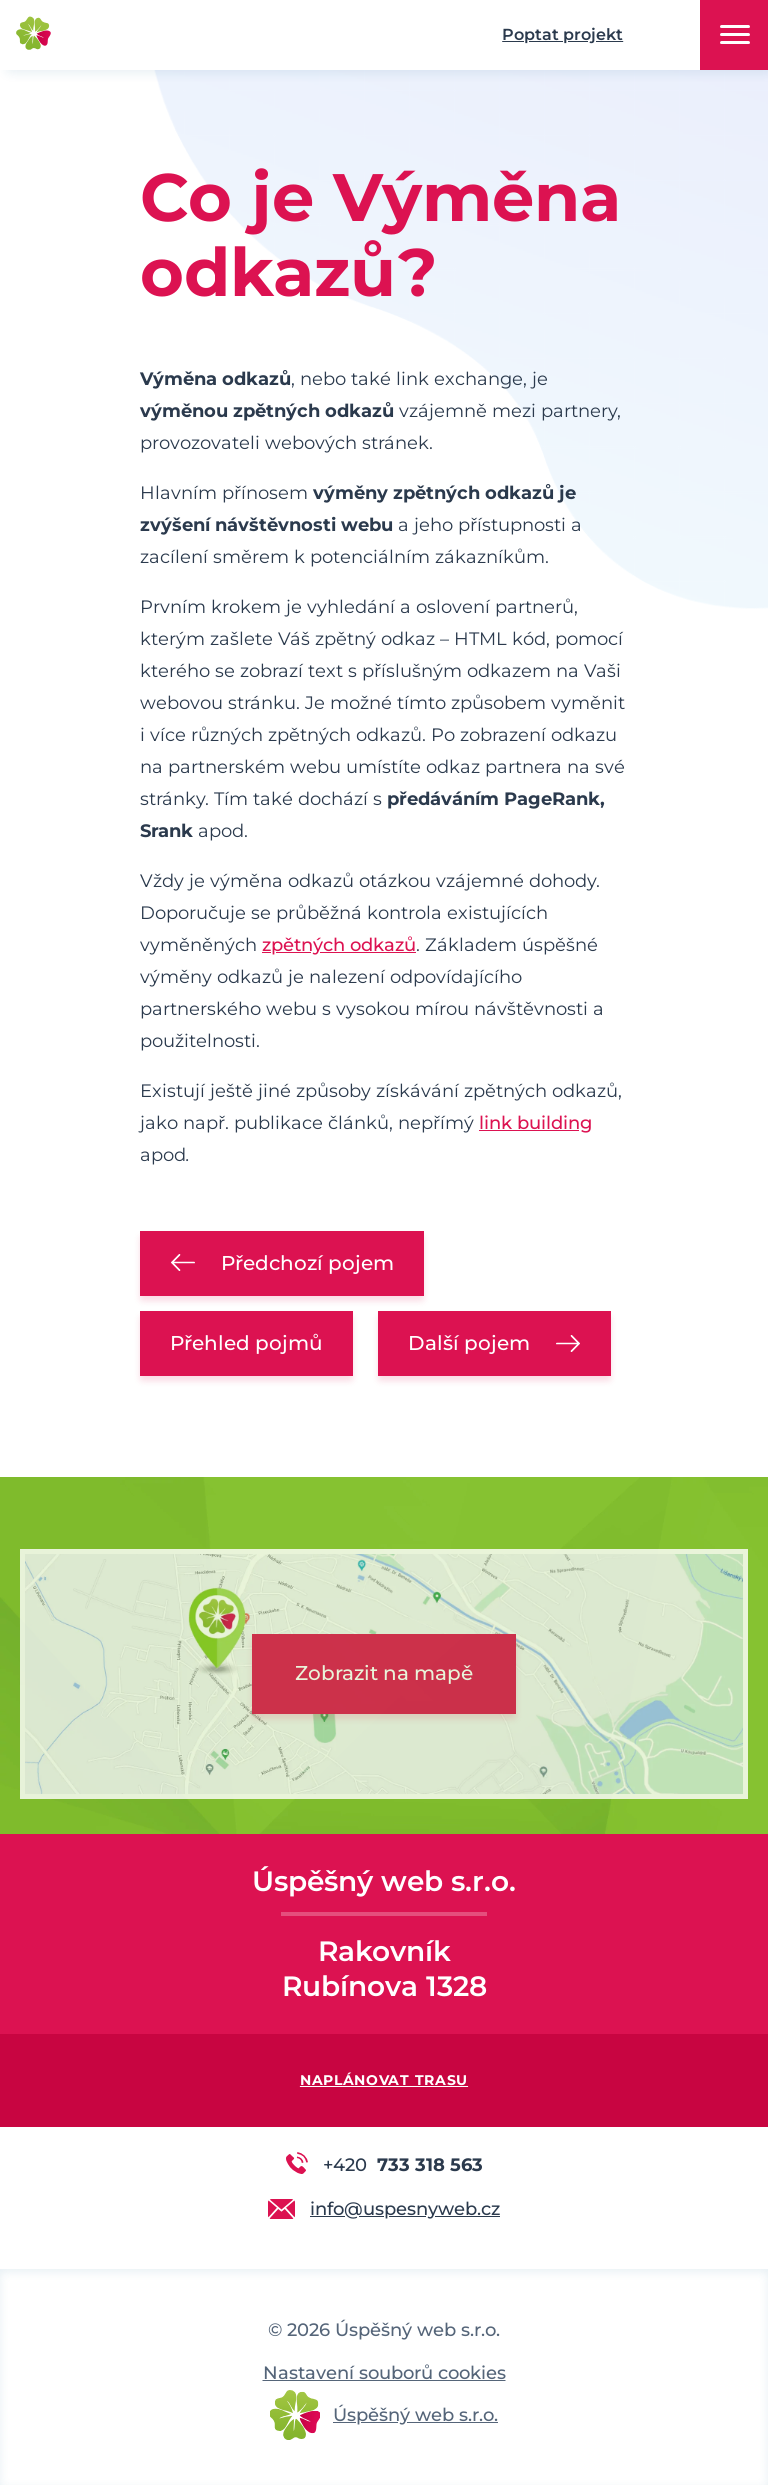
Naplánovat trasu (384, 2080)
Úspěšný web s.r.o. (415, 2415)
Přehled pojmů (246, 1343)
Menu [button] (735, 34)
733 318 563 (403, 2164)
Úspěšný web (140, 35)
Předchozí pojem (307, 1263)
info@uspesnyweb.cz (405, 2209)
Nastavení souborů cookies (384, 2373)
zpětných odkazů (339, 945)
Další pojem (469, 1343)
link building (535, 1123)
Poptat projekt (562, 35)
